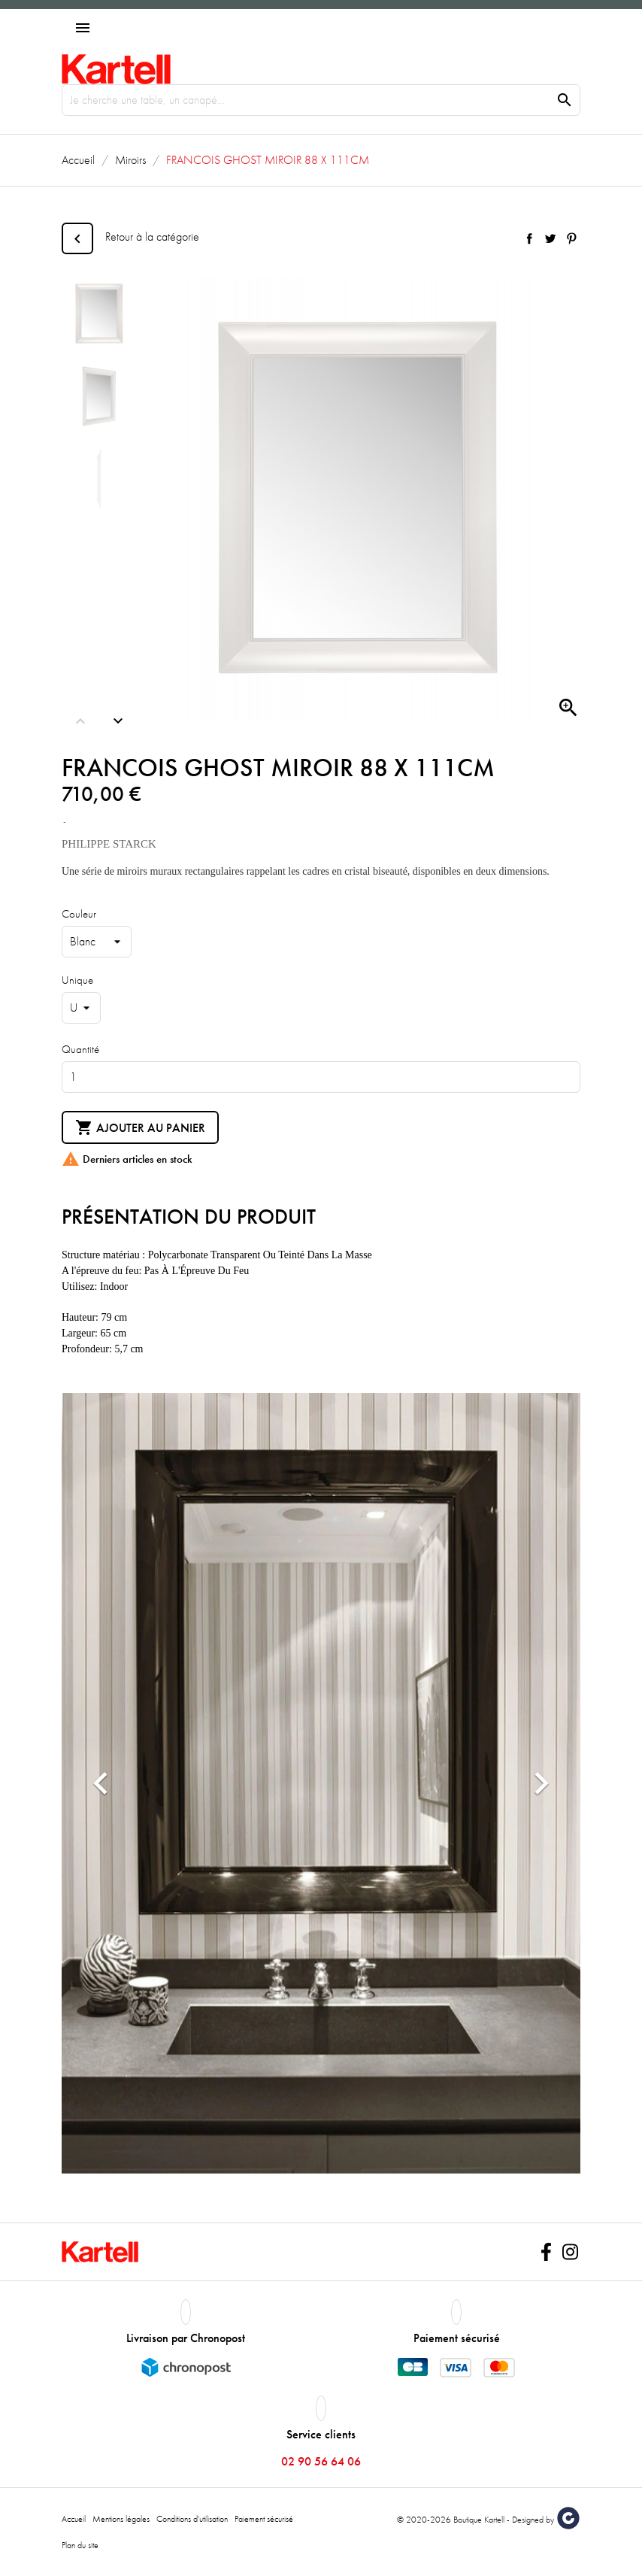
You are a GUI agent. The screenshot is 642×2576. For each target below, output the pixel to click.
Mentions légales (121, 2519)
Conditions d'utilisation (192, 2519)
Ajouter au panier (140, 1128)
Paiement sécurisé (264, 2519)
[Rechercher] (321, 100)
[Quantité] (321, 1077)
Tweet (550, 238)
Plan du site (80, 2545)
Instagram (570, 2252)
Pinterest (571, 238)
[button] (101, 1783)
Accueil (74, 2519)
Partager (529, 238)
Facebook (546, 2252)
